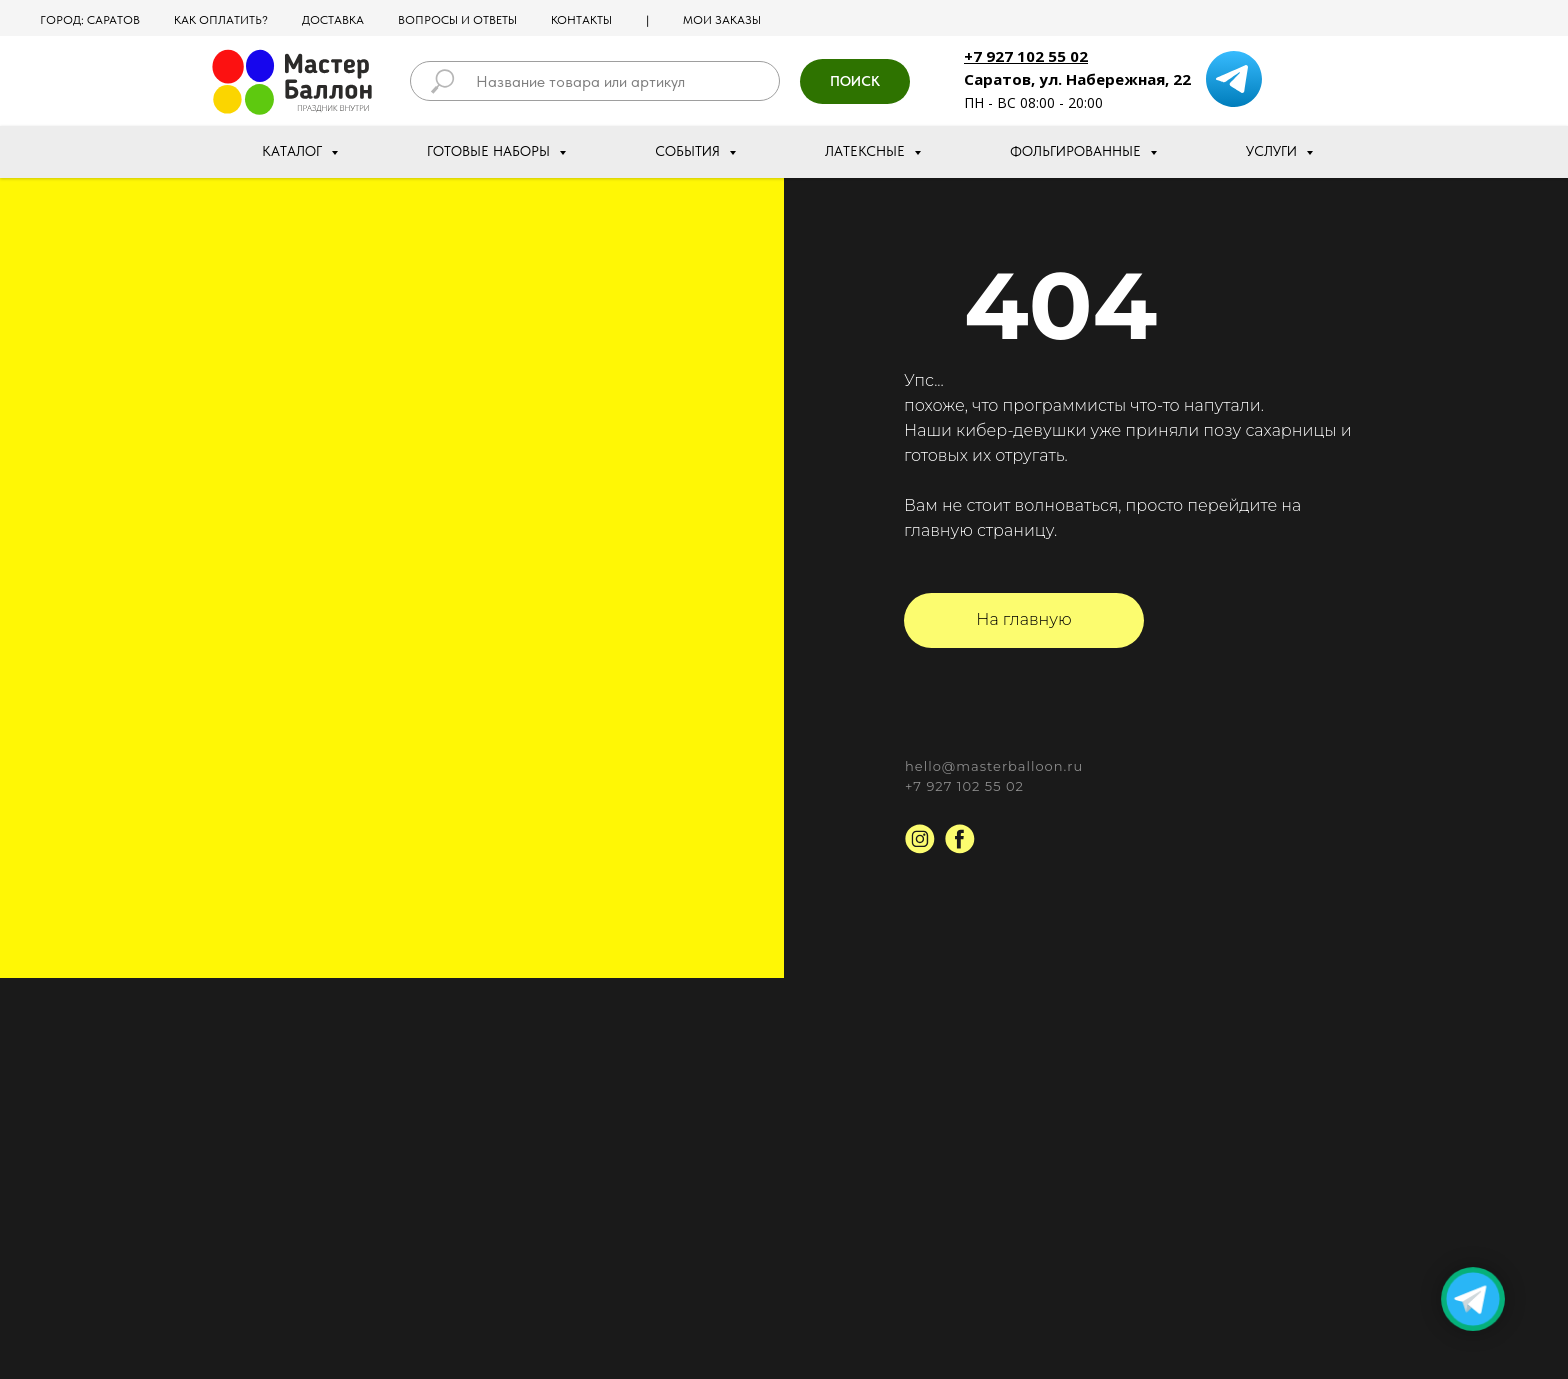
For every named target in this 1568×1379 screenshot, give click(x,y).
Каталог (294, 151)
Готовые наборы (490, 151)
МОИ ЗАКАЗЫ (722, 20)
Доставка (333, 20)
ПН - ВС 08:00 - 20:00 (1033, 102)
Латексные (867, 151)
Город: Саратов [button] (90, 20)
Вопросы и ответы (457, 20)
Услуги (1273, 151)
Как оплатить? (221, 20)
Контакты (581, 20)
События (689, 151)
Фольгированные (1077, 151)
